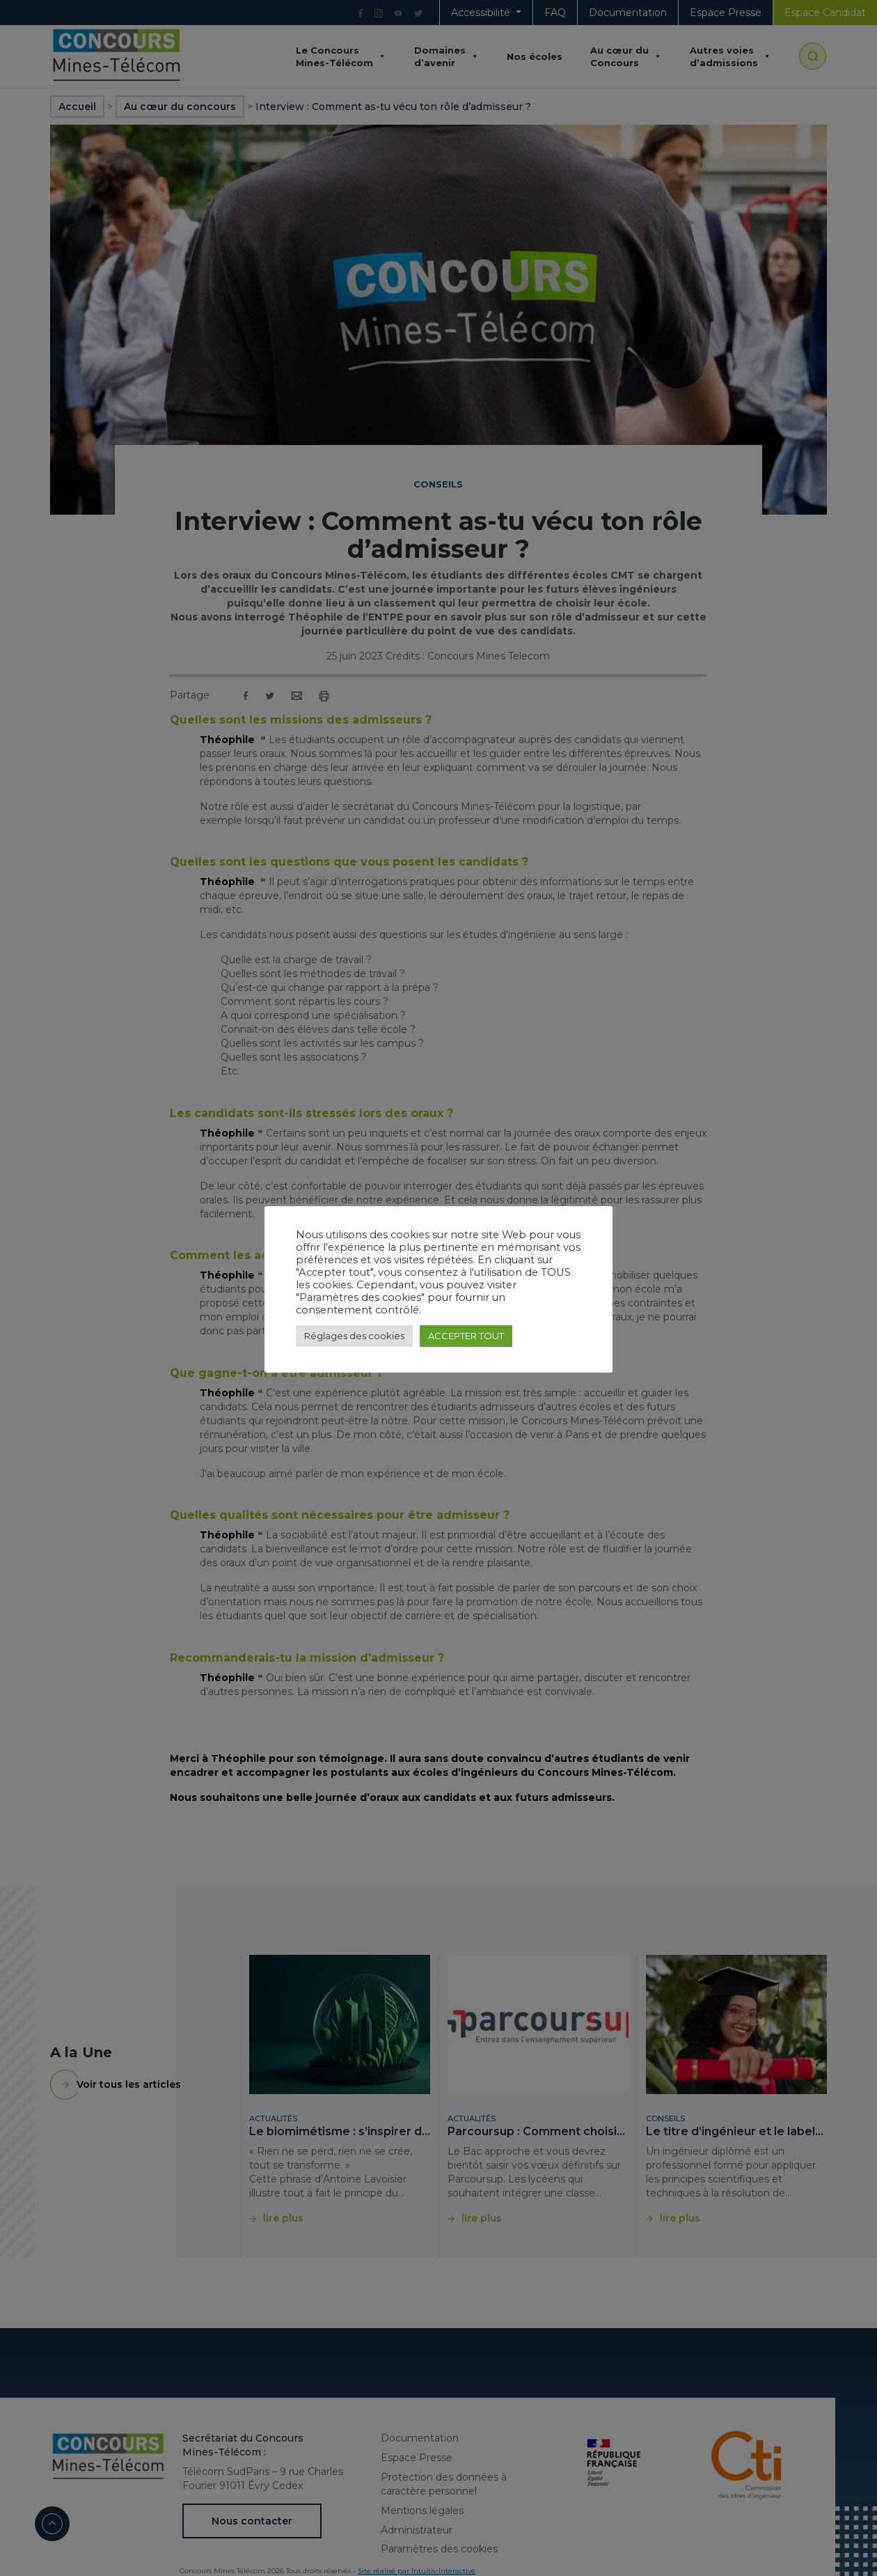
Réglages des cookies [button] (354, 1335)
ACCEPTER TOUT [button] (466, 1335)
